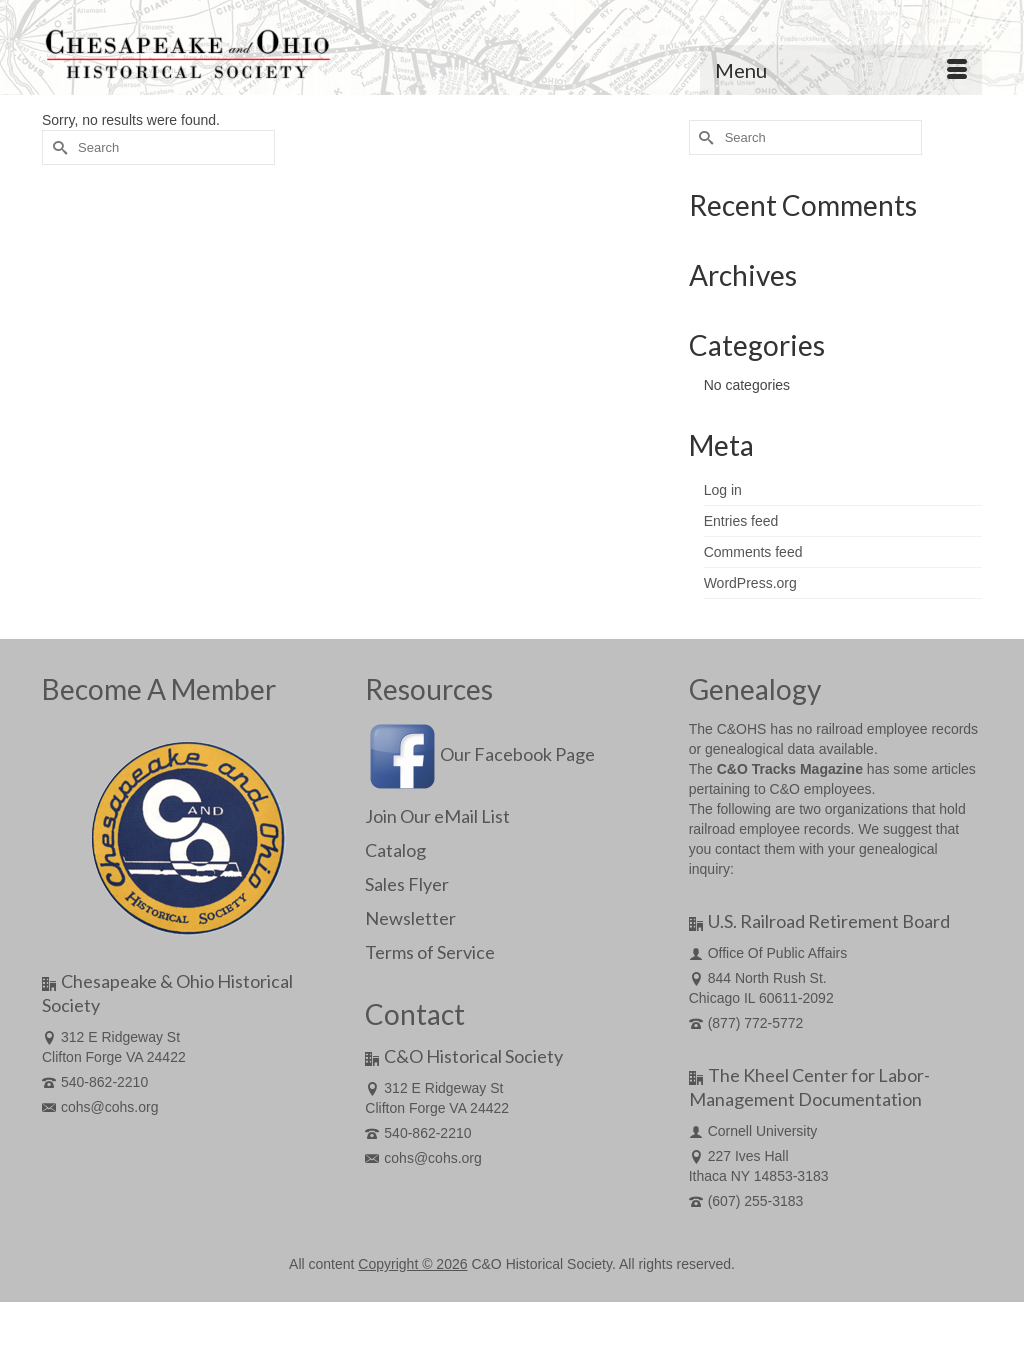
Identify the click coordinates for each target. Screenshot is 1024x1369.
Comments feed (753, 552)
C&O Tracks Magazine (790, 769)
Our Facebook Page (480, 754)
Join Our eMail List (437, 816)
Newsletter (410, 918)
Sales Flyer (407, 884)
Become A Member (159, 689)
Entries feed (741, 521)
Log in (723, 490)
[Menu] (841, 70)
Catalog (395, 850)
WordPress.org (750, 583)
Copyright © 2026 (412, 1264)
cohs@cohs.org (100, 1107)
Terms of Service (430, 952)
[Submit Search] (57, 147)
